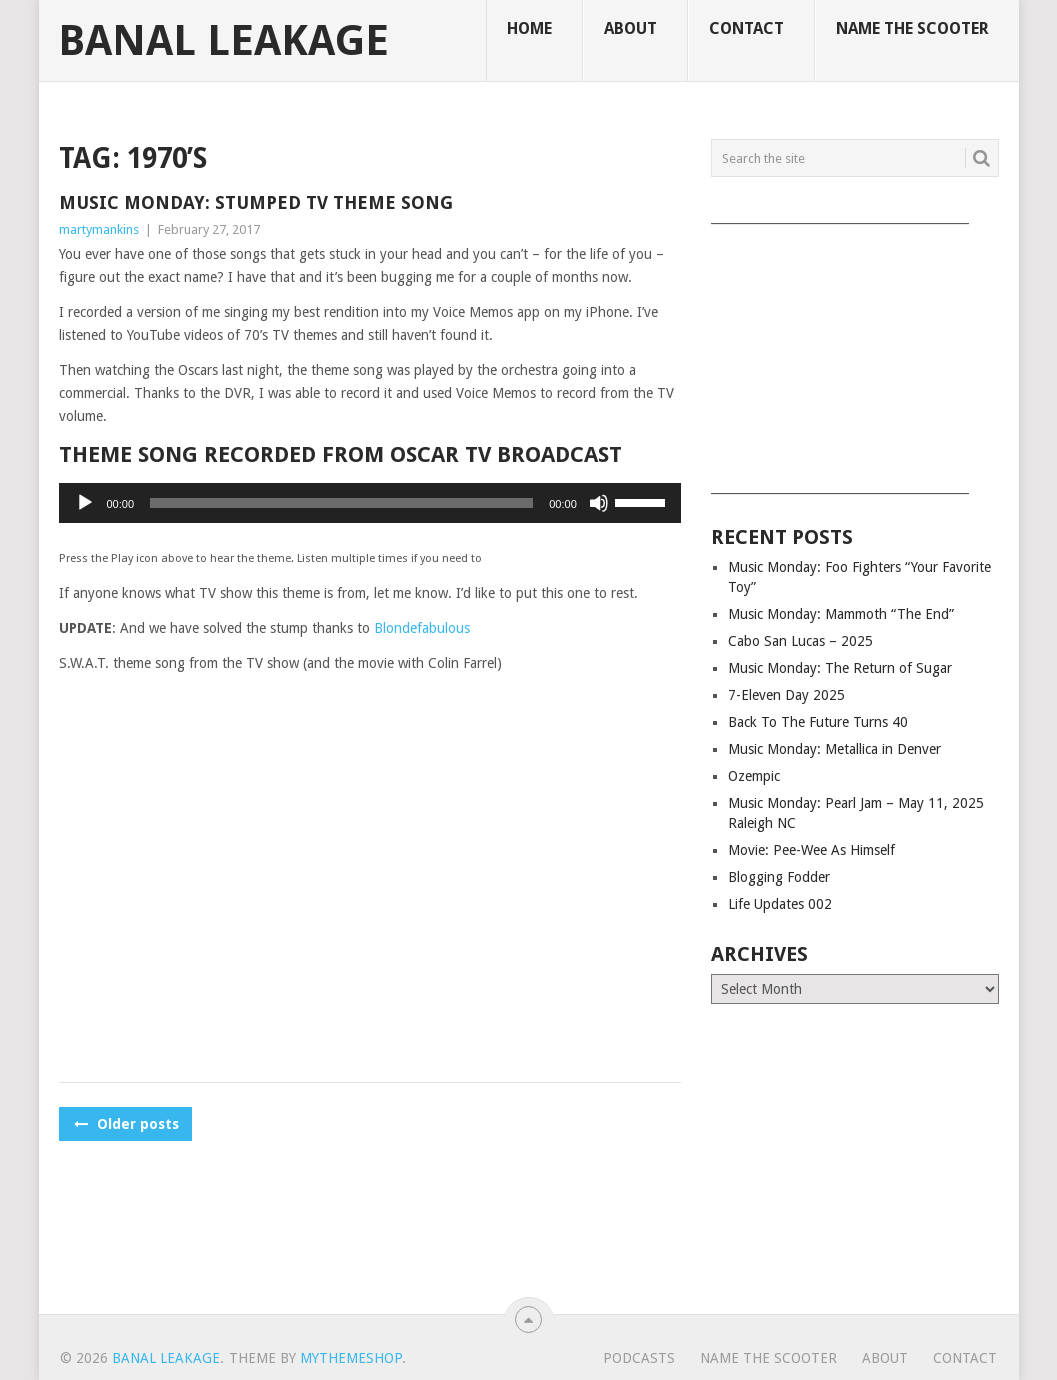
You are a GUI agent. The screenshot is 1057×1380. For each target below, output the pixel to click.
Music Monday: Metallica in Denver (834, 749)
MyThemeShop (351, 1358)
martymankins (99, 229)
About (630, 28)
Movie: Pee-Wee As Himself (811, 850)
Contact (746, 28)
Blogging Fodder (779, 877)
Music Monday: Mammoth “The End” (841, 614)
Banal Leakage (223, 41)
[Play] (85, 503)
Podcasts (639, 1358)
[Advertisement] (855, 352)
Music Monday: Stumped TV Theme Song (256, 202)
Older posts (125, 1124)
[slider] (341, 503)
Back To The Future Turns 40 (818, 722)
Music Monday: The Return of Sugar (840, 668)
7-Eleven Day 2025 (786, 695)
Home (529, 28)
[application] (370, 503)
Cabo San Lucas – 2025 (800, 641)
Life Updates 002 (780, 904)
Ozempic (754, 776)
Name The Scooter (912, 28)
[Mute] (599, 503)
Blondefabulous (422, 628)
